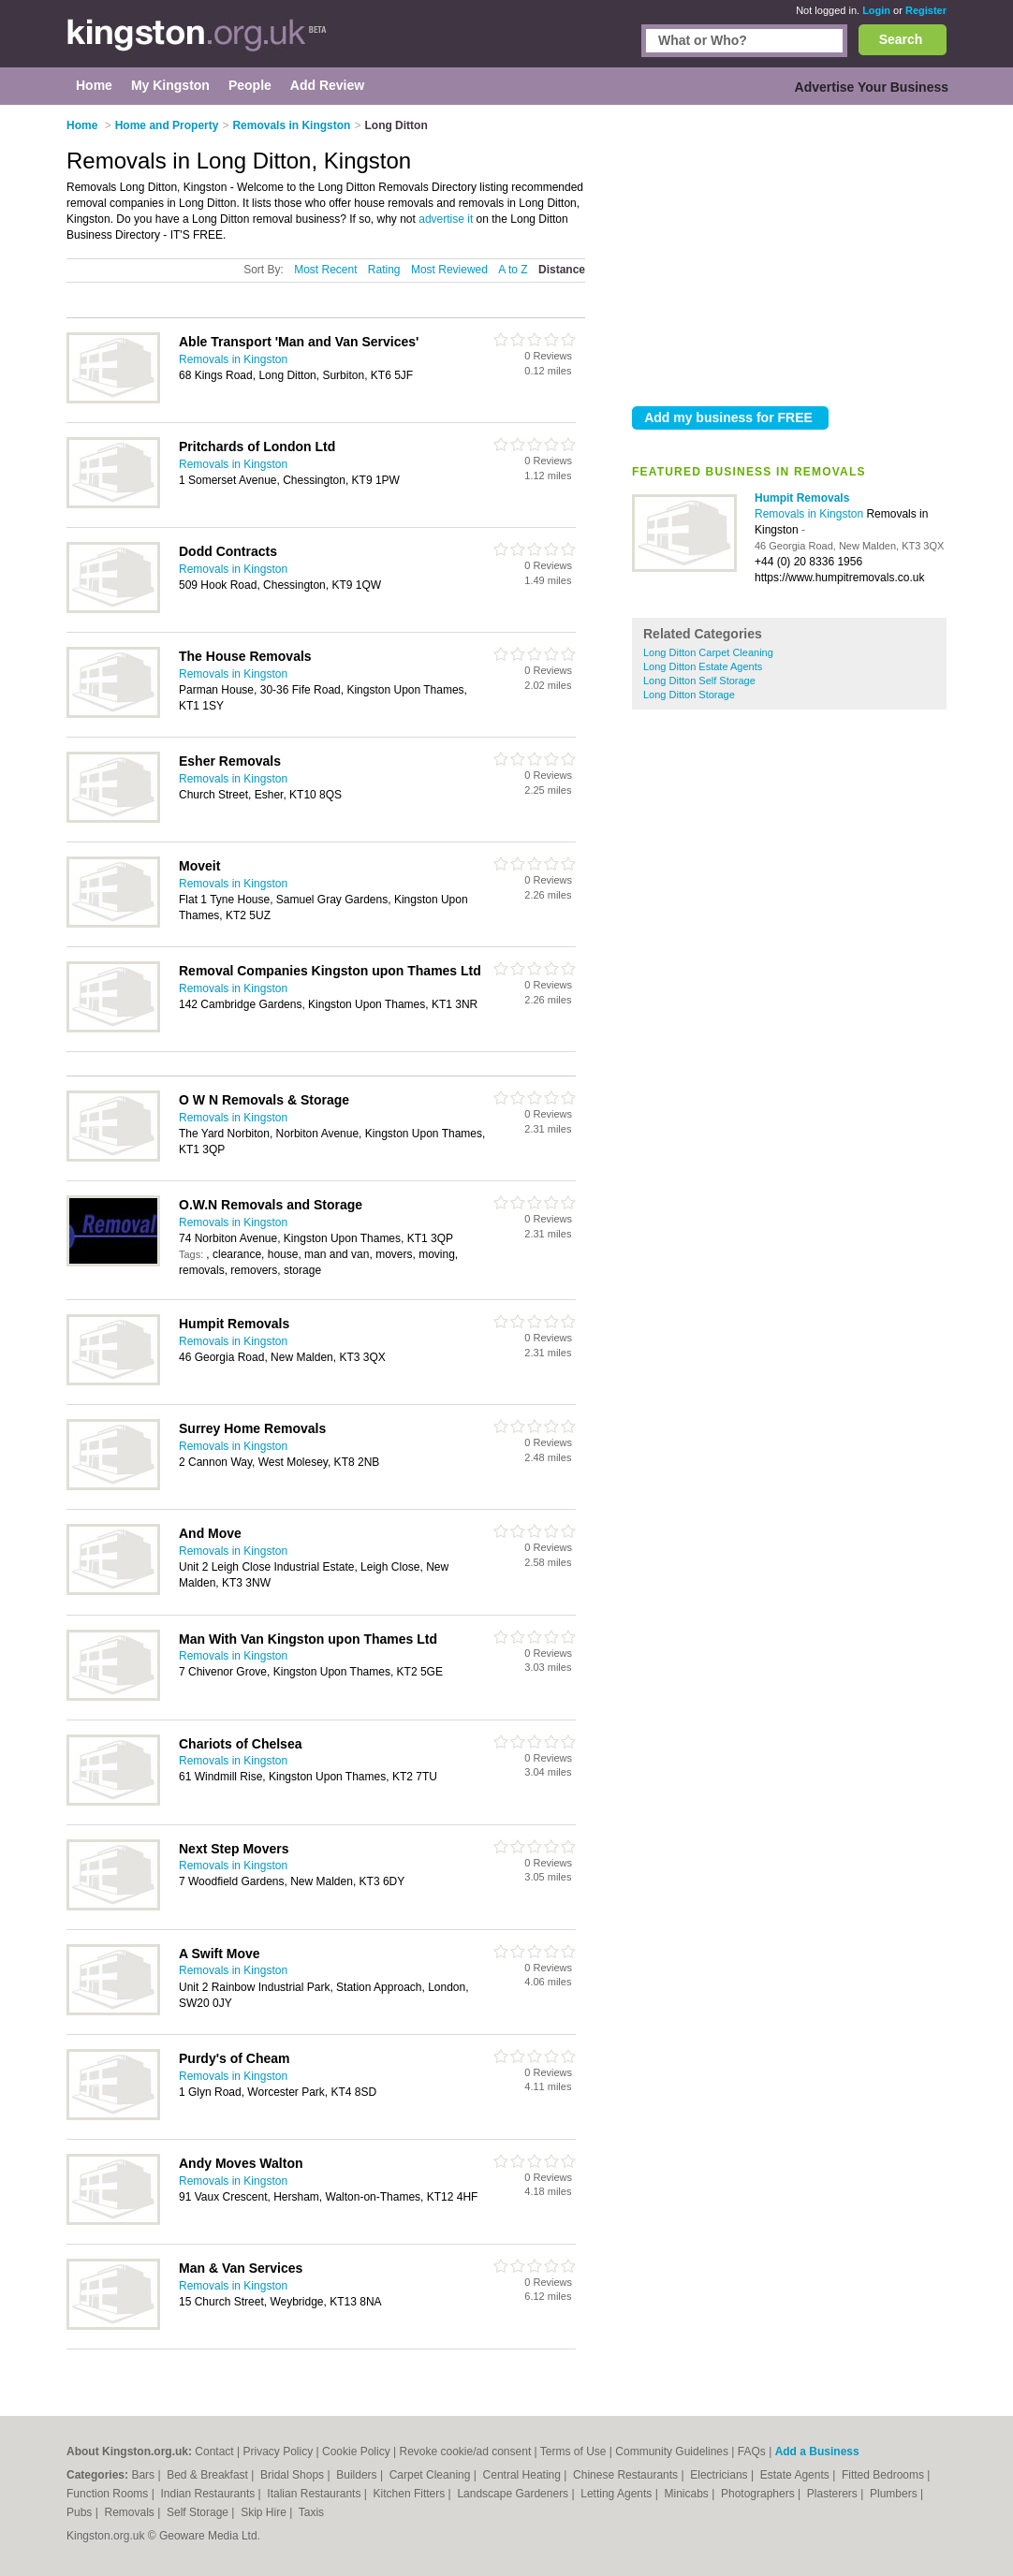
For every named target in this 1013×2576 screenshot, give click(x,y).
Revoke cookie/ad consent (465, 2451)
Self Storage (199, 2512)
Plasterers (833, 2493)
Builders (358, 2474)
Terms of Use (573, 2451)
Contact (214, 2451)
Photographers (759, 2493)
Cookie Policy (356, 2451)
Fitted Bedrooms (884, 2474)
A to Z (512, 269)
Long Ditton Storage (689, 694)
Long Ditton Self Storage (699, 680)
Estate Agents (796, 2474)
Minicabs (688, 2493)
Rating (384, 269)
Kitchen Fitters (411, 2493)
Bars (144, 2474)
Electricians (720, 2474)
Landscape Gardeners (514, 2493)
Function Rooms (109, 2493)
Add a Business (817, 2451)
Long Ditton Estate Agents (702, 666)
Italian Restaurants (315, 2493)
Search (901, 39)
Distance (561, 269)
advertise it (445, 219)
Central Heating (524, 2474)
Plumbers (895, 2493)
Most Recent (325, 269)
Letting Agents (617, 2493)
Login (876, 10)
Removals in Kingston (810, 513)
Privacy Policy (277, 2451)
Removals (130, 2512)
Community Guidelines (671, 2451)
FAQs (752, 2451)
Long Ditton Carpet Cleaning (708, 652)
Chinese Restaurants (627, 2474)
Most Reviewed (449, 269)
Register (926, 10)
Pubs (80, 2512)
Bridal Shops (293, 2474)
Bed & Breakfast (209, 2474)
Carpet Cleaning (431, 2474)
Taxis (311, 2512)
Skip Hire (265, 2512)
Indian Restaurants (209, 2493)
